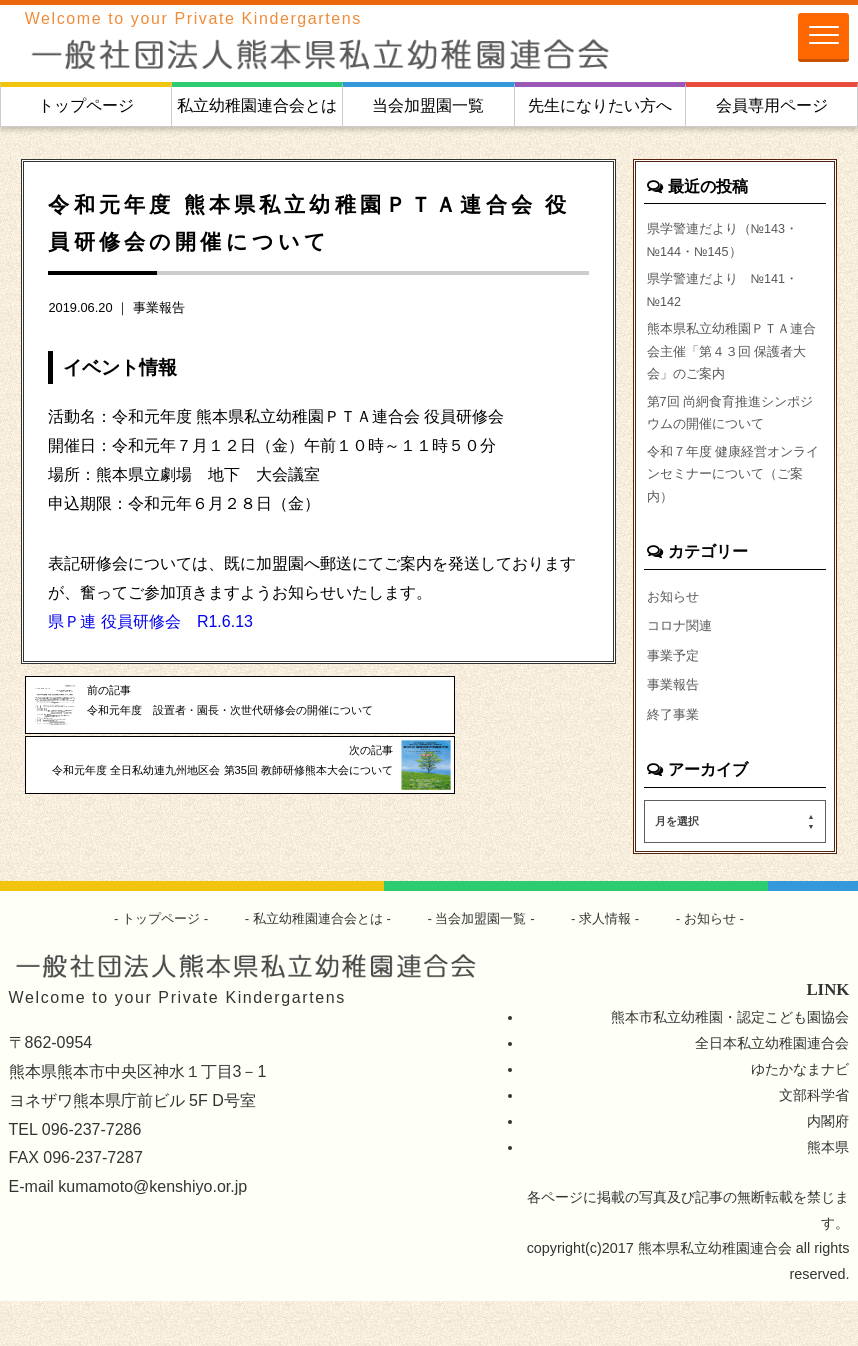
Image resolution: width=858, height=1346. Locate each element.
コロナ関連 (682, 666)
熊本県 (828, 1192)
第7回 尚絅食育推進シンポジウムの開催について (730, 439)
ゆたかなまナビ (800, 1114)
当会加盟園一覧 (428, 105)
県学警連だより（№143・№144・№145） (729, 243)
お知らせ (675, 635)
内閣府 (828, 1166)
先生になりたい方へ (600, 105)
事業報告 (159, 307)
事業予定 (675, 697)
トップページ (86, 105)
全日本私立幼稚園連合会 (772, 1089)
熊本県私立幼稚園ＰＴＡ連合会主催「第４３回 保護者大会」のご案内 (733, 369)
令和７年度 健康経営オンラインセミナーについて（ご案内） (733, 508)
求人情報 (616, 963)
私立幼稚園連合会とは (257, 105)
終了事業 (675, 758)
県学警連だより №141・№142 (729, 300)
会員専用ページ (772, 105)
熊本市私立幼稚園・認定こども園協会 (730, 1063)
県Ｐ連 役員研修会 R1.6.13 (150, 621)
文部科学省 (814, 1140)
